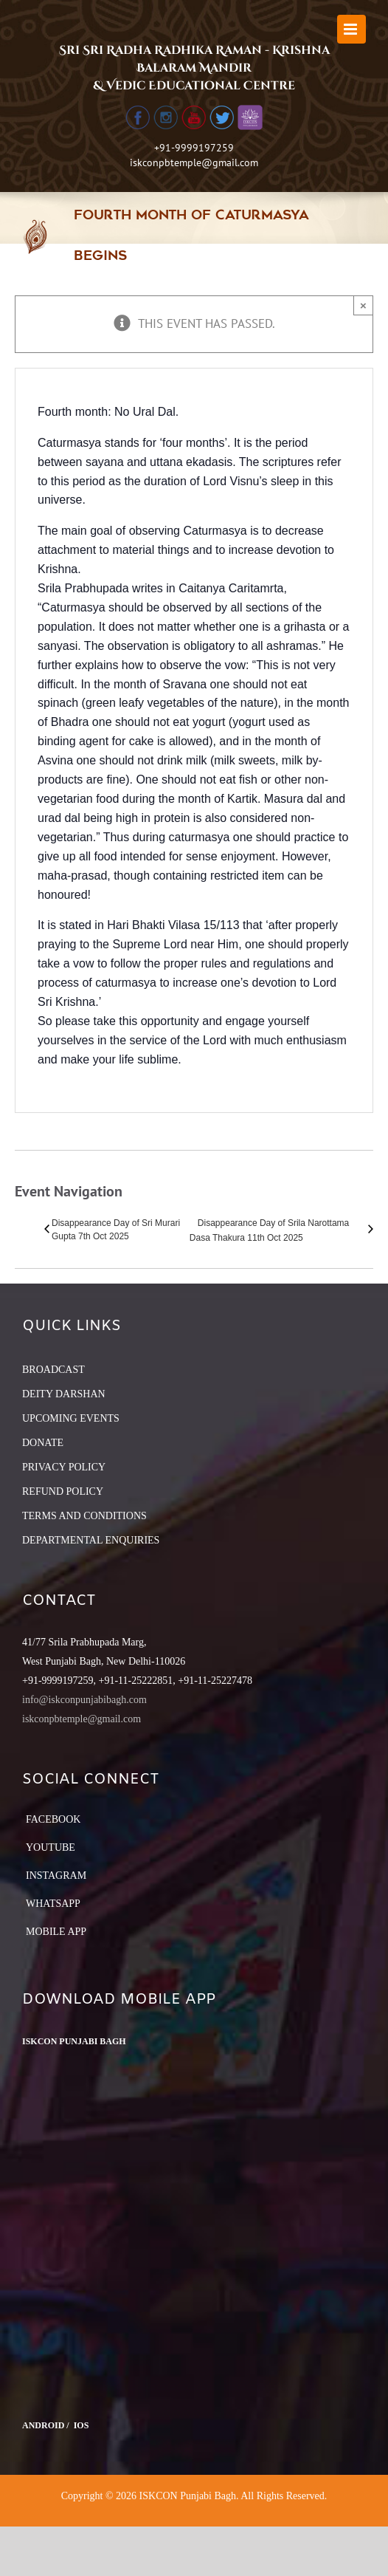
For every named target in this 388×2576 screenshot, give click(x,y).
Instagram (56, 1875)
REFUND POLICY (62, 1491)
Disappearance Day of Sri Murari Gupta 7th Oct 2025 (116, 1229)
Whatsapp (53, 1903)
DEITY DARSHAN (63, 1394)
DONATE (42, 1442)
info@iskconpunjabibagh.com (84, 1699)
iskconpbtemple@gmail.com (194, 162)
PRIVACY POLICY (63, 1467)
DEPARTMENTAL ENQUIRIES (90, 1540)
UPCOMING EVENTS (70, 1418)
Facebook (53, 1819)
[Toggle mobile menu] (351, 29)
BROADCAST (53, 1369)
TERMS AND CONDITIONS (84, 1515)
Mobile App (56, 1931)
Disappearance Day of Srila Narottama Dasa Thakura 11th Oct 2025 (269, 1230)
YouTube (50, 1847)
